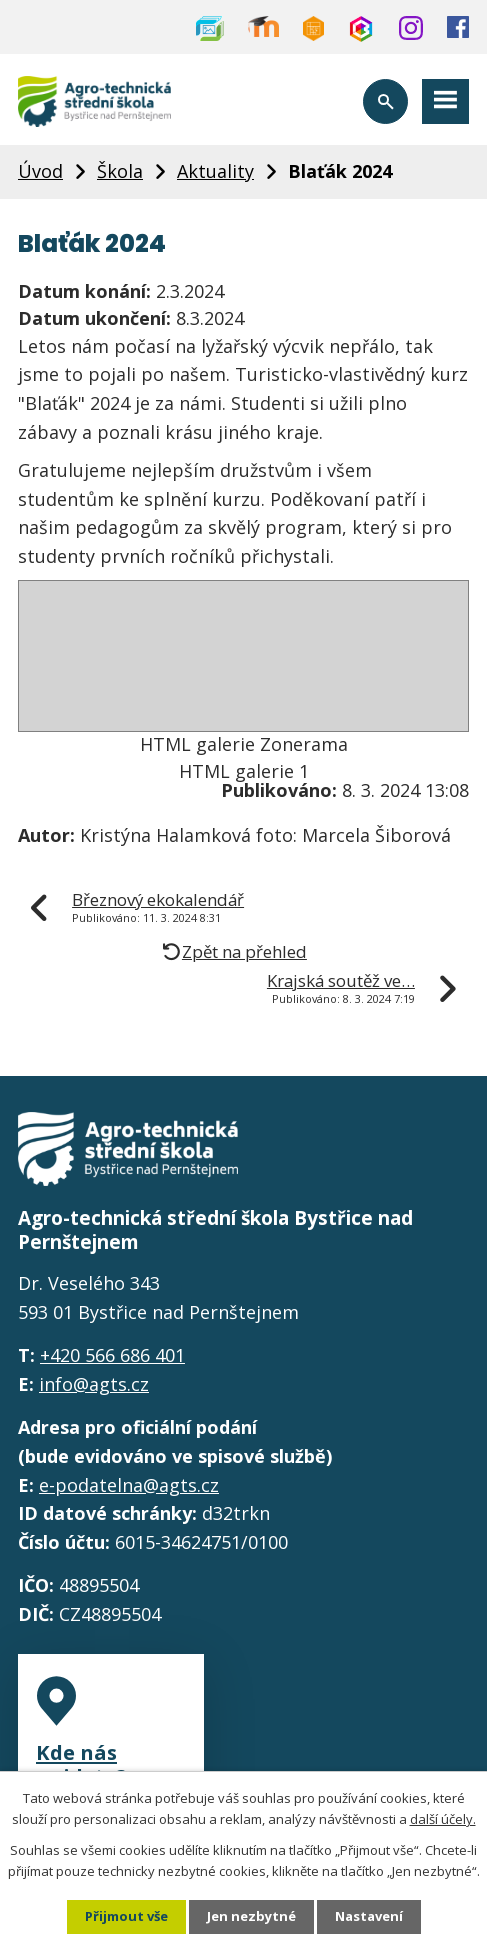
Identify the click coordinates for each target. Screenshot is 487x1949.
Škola (120, 171)
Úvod (40, 171)
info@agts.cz (94, 1384)
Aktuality (215, 171)
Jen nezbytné (251, 1916)
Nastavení (369, 1916)
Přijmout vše (126, 1916)
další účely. (443, 1819)
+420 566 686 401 (112, 1355)
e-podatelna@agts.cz (129, 1485)
